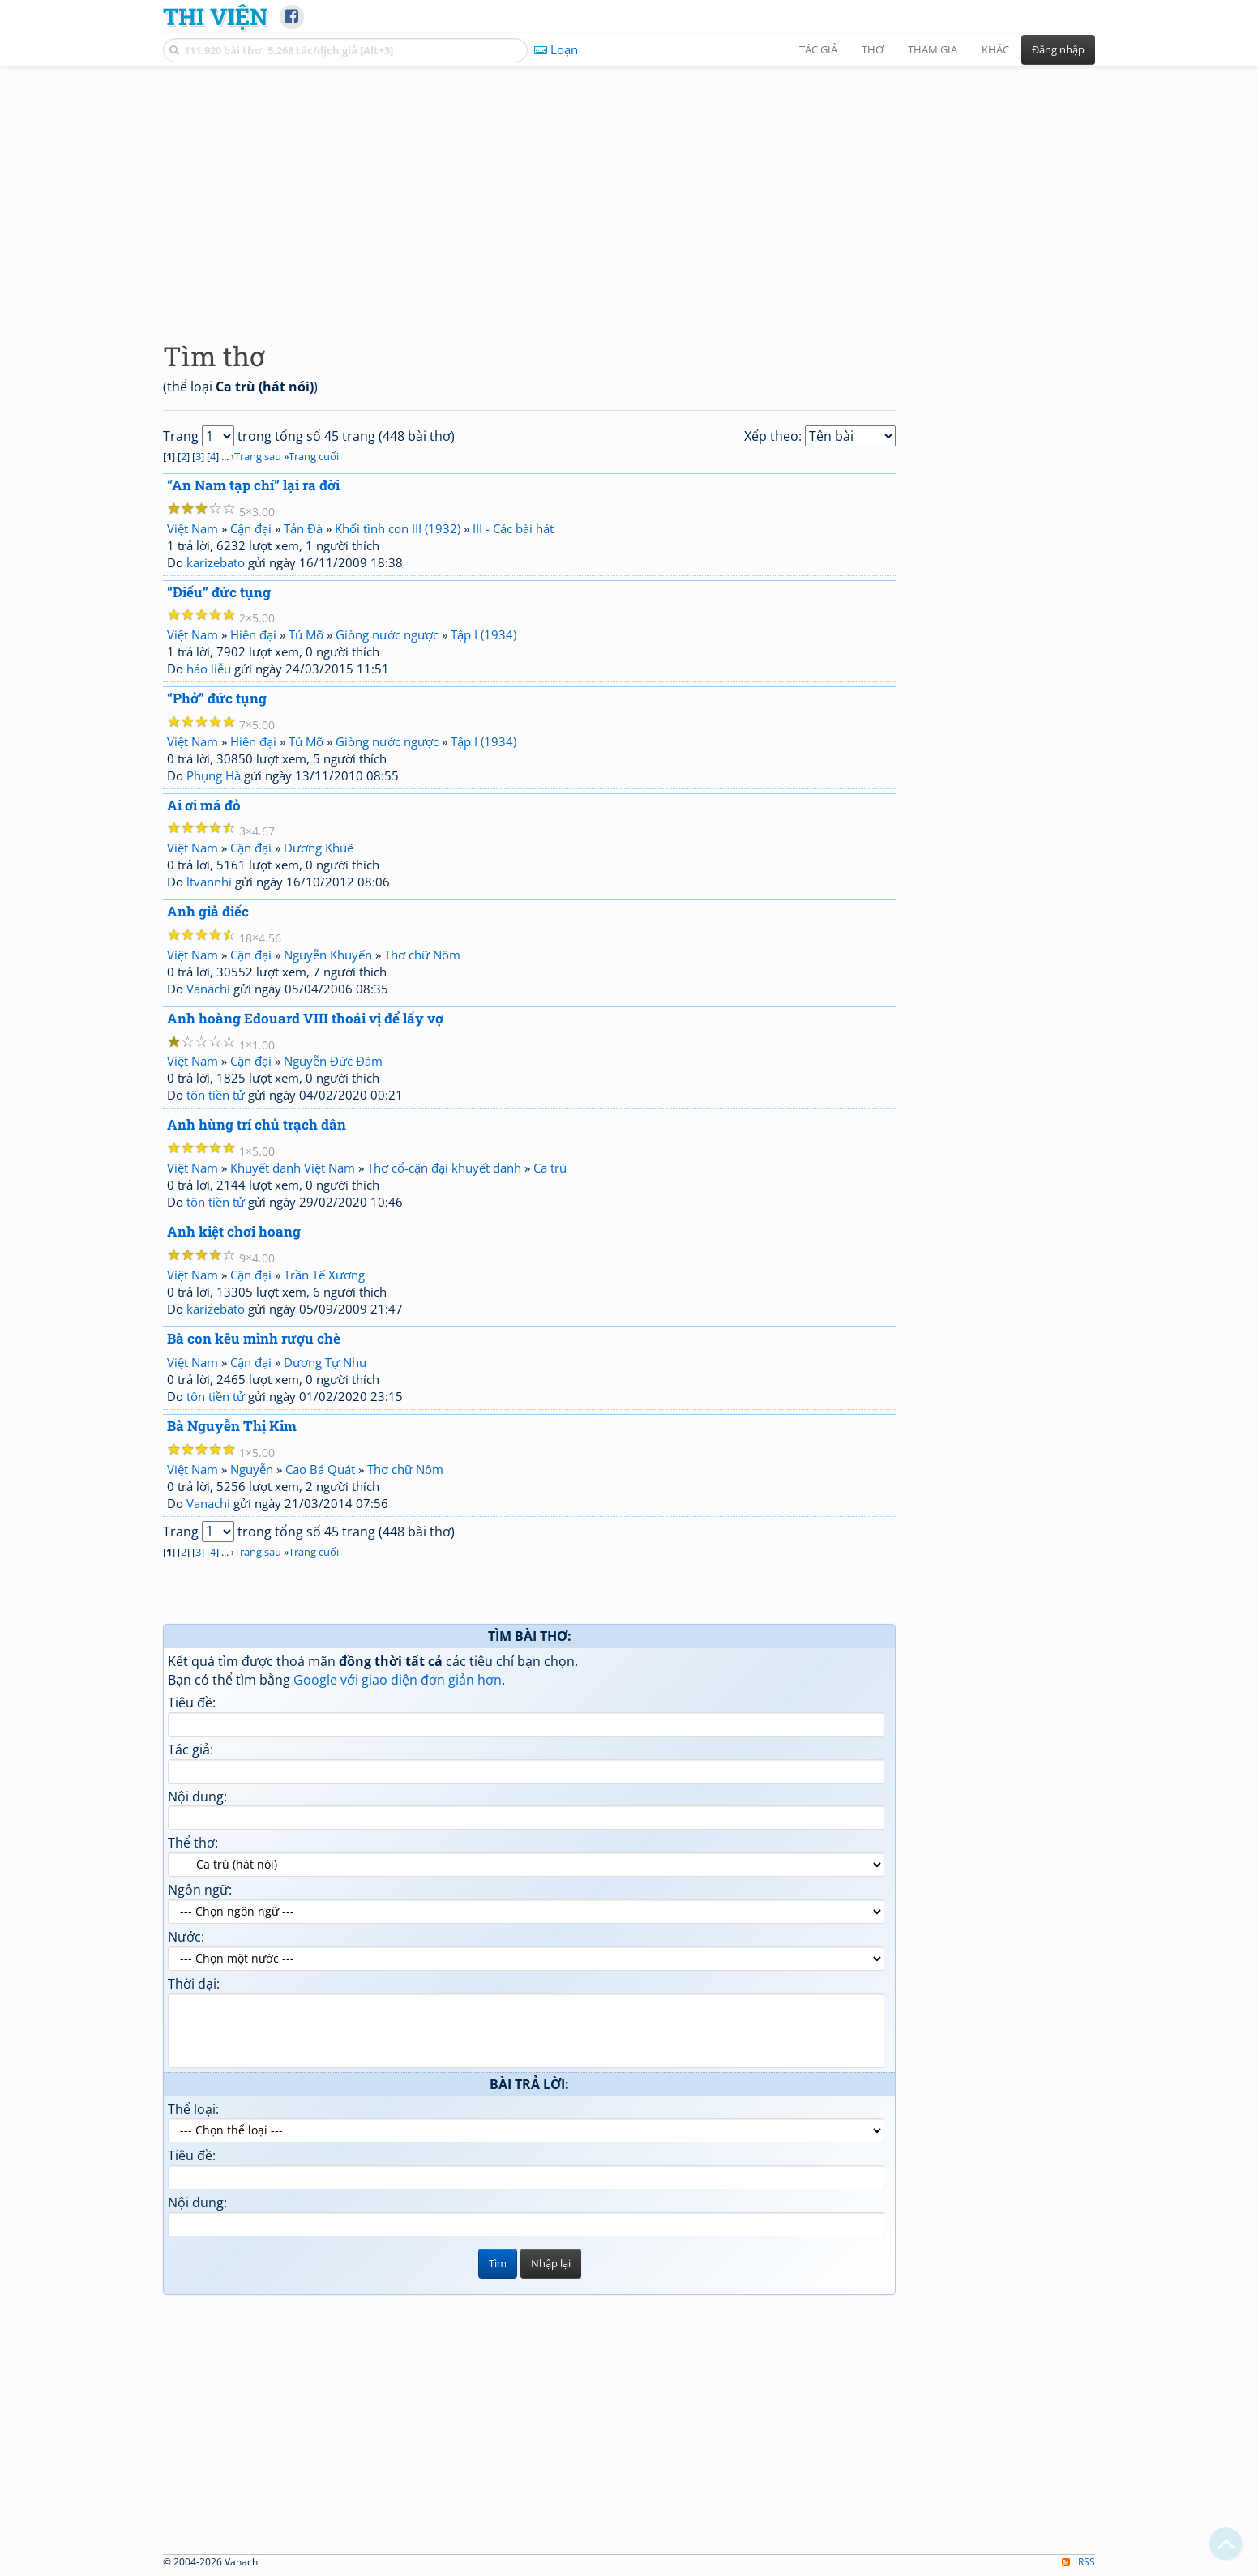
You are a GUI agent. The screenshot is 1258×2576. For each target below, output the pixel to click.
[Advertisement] (629, 190)
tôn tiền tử (215, 1095)
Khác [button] (995, 49)
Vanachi (208, 988)
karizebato (215, 562)
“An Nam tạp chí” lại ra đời (253, 485)
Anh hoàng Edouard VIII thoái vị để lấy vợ (305, 1018)
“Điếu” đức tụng (219, 592)
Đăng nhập (1058, 49)
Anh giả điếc (208, 911)
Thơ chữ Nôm (422, 954)
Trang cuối (314, 456)
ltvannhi (209, 882)
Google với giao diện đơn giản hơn (397, 1680)
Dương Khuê (318, 847)
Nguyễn (251, 1469)
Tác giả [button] (818, 49)
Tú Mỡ (306, 634)
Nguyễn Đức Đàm (333, 1061)
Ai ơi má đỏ (204, 805)
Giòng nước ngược (387, 634)
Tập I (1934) (483, 634)
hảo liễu (208, 668)
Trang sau (257, 456)
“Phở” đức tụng (217, 698)
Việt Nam (192, 528)
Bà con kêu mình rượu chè (253, 1338)
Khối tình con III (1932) (397, 528)
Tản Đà (303, 528)
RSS (1078, 2562)
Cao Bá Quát (320, 1469)
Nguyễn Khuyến (328, 954)
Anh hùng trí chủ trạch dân (256, 1124)
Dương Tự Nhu (325, 1362)
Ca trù (550, 1168)
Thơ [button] (873, 49)
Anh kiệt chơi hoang (234, 1231)
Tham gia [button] (932, 49)
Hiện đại (253, 634)
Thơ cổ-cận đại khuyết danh (444, 1168)
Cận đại (251, 528)
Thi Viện (215, 16)
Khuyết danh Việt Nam (292, 1168)
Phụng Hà (213, 775)
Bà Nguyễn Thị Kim (232, 1425)
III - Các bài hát (513, 528)
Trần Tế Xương (324, 1275)
